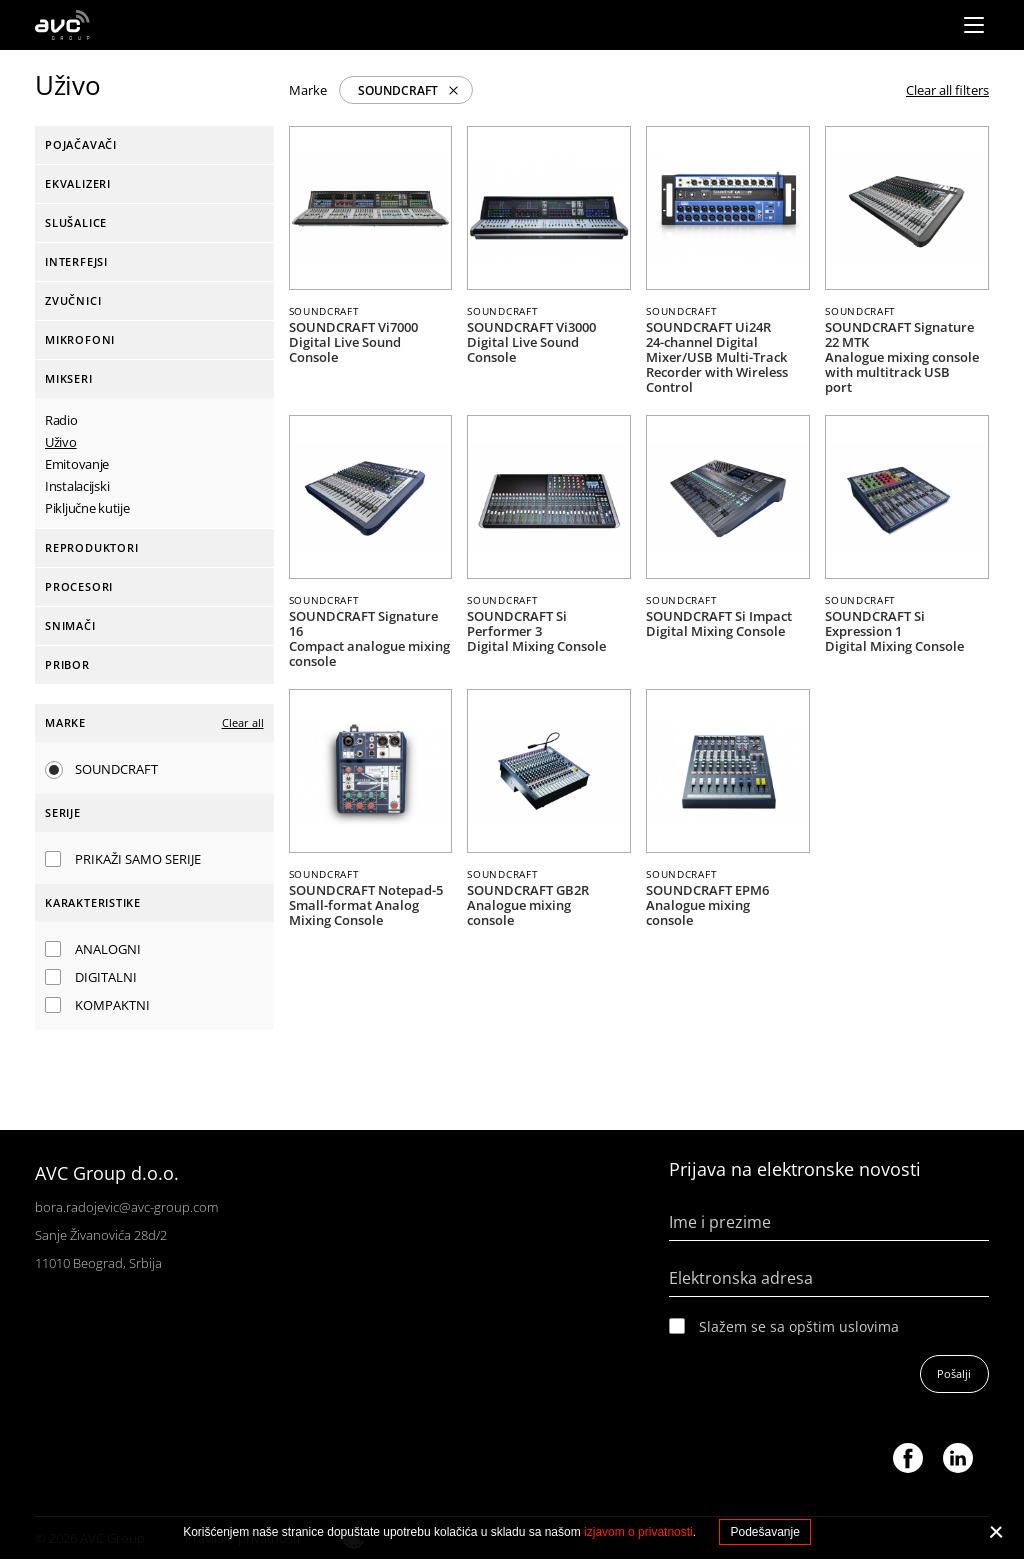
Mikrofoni (80, 339)
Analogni (108, 949)
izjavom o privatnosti (638, 1532)
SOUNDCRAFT (398, 90)
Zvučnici (73, 300)
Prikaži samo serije (138, 859)
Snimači (70, 625)
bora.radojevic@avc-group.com (126, 1207)
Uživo (61, 442)
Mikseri (69, 378)
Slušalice (76, 222)
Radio (61, 420)
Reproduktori (91, 547)
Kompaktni (112, 1005)
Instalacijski (77, 486)
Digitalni (106, 977)
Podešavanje (764, 1532)
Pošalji (954, 1373)
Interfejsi (76, 261)
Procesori (79, 586)
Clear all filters (947, 90)
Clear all (243, 722)
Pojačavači (81, 144)
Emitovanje (77, 464)
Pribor (67, 664)
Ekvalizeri (78, 183)
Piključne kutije (87, 508)
